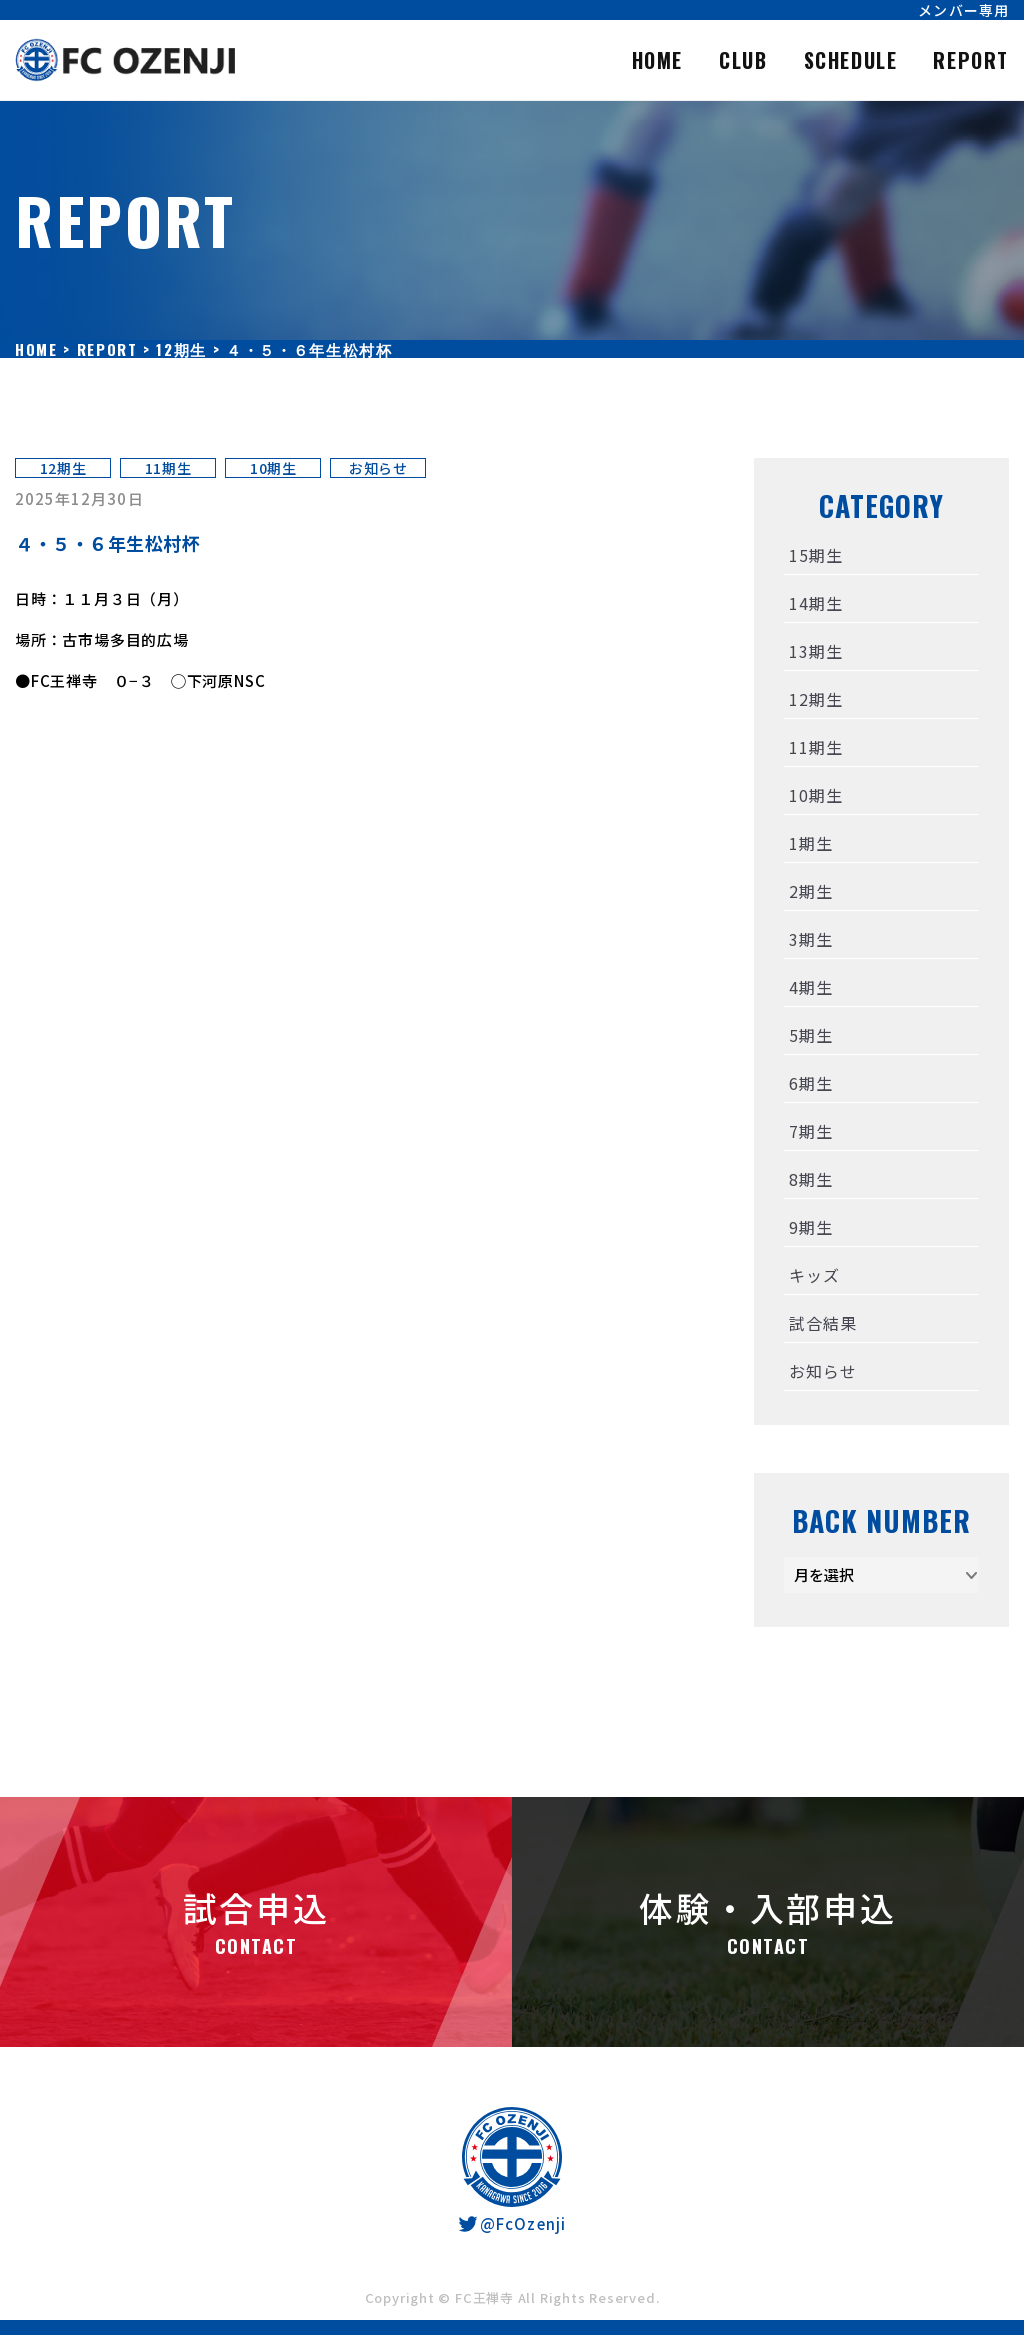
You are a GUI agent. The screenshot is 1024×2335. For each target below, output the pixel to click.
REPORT (971, 60)
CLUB (743, 60)
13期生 (815, 651)
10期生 (273, 468)
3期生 (810, 939)
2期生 (810, 891)
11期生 (168, 468)
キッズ (814, 1275)
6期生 (810, 1083)
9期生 (810, 1227)
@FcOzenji (511, 2223)
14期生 (815, 603)
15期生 (815, 555)
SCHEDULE (851, 60)
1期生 (810, 843)
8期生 (810, 1179)
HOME (657, 60)
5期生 (810, 1035)
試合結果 (822, 1323)
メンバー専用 (963, 10)
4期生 (810, 987)
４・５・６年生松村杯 (107, 543)
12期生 (63, 468)
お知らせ (378, 468)
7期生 (810, 1131)
